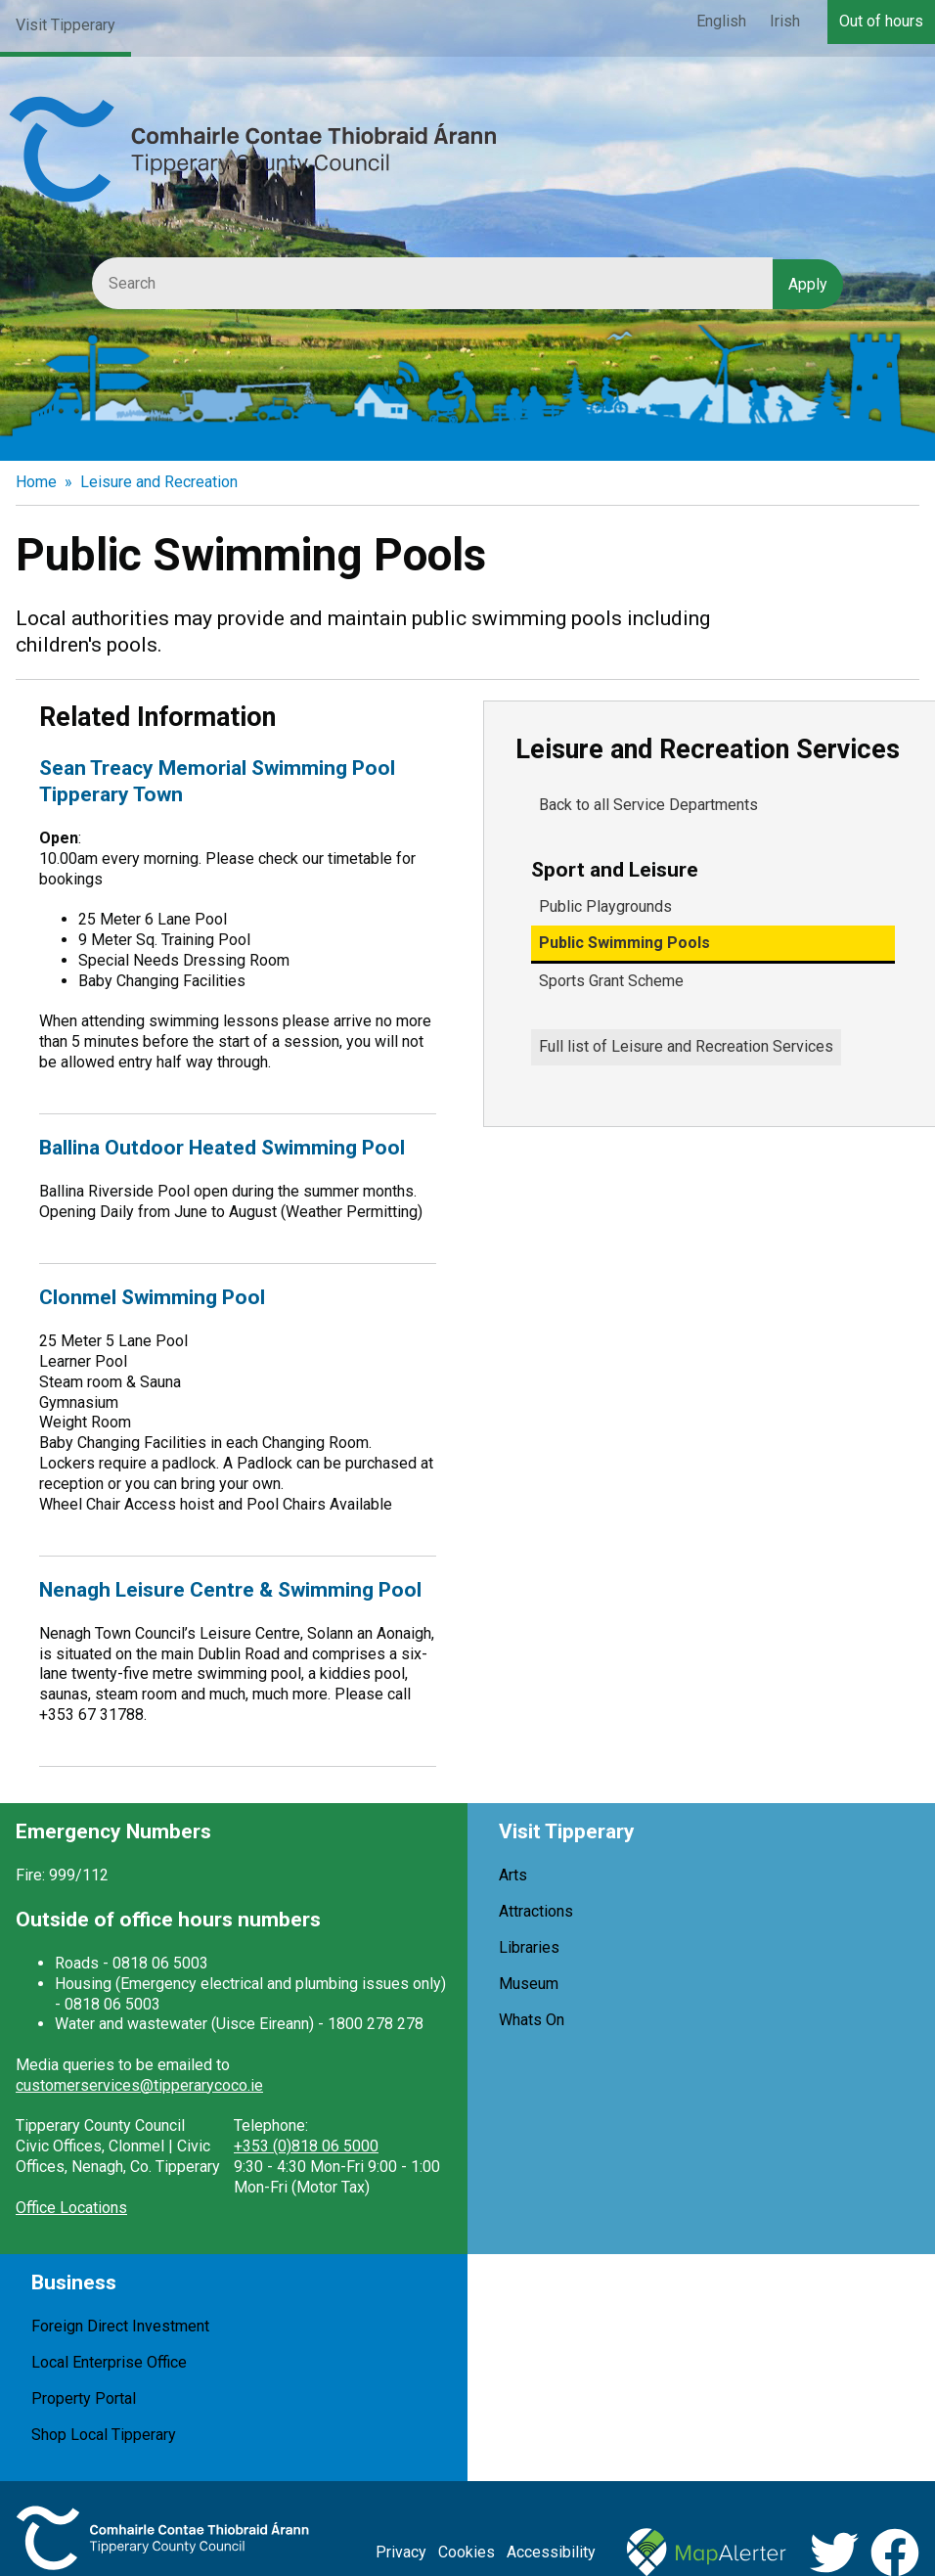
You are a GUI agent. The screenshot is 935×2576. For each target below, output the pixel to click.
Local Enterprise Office (109, 2362)
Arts (513, 1875)
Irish (785, 21)
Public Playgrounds (605, 906)
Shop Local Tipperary (103, 2434)
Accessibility (551, 2552)
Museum (528, 1983)
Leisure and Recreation (159, 482)
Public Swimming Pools (624, 942)
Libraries (529, 1947)
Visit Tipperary (65, 25)
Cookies (466, 2552)
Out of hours (881, 21)
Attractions (536, 1911)
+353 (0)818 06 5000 (306, 2146)
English (721, 21)
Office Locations (71, 2207)
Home (36, 482)
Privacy (401, 2552)
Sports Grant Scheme (611, 981)
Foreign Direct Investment (120, 2326)
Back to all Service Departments (648, 804)
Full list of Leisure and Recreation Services (686, 1046)
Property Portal (83, 2398)
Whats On (531, 2020)
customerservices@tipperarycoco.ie (139, 2085)
